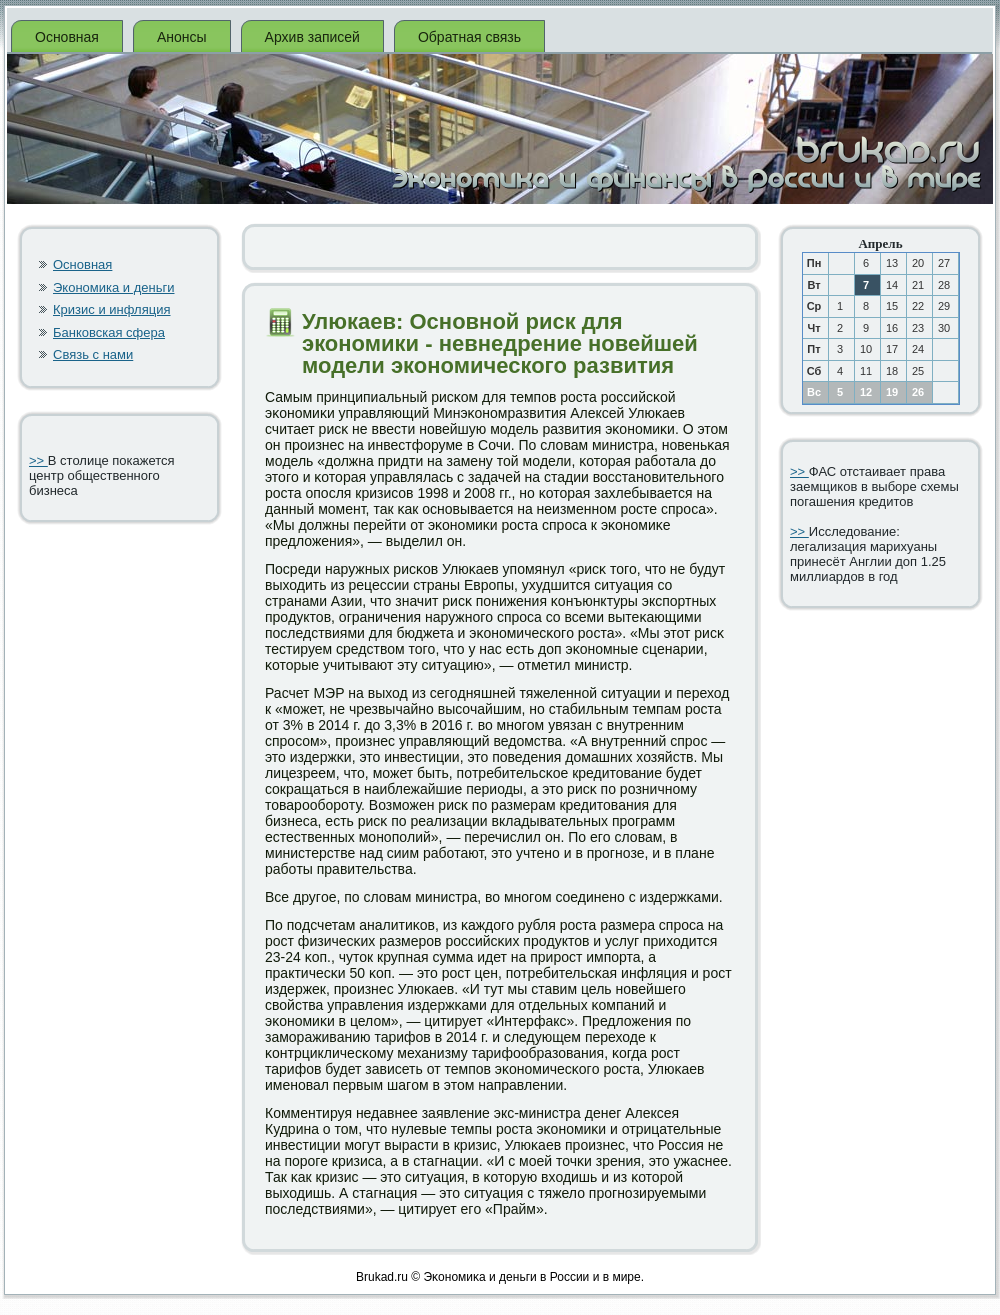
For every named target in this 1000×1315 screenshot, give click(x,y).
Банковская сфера (109, 332)
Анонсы (182, 37)
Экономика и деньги (113, 287)
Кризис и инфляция (112, 309)
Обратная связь (469, 37)
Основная (67, 37)
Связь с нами (93, 354)
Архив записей (312, 37)
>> (38, 460)
